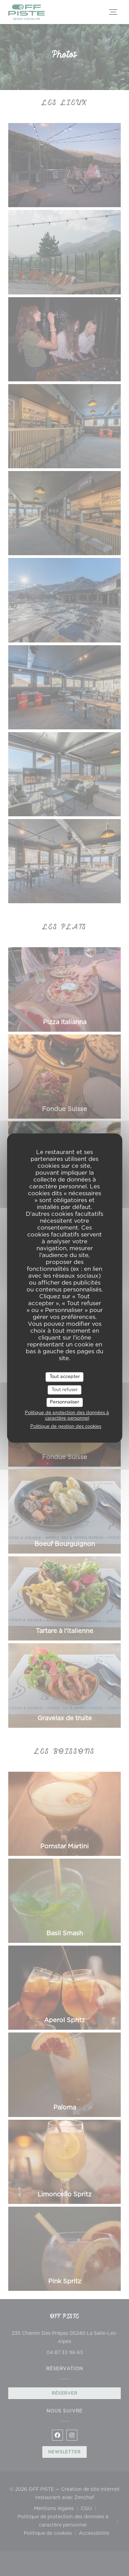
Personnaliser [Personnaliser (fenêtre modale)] (64, 1402)
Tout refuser (65, 1390)
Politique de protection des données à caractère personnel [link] (67, 1416)
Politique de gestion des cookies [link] (65, 1426)
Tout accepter (65, 1377)
